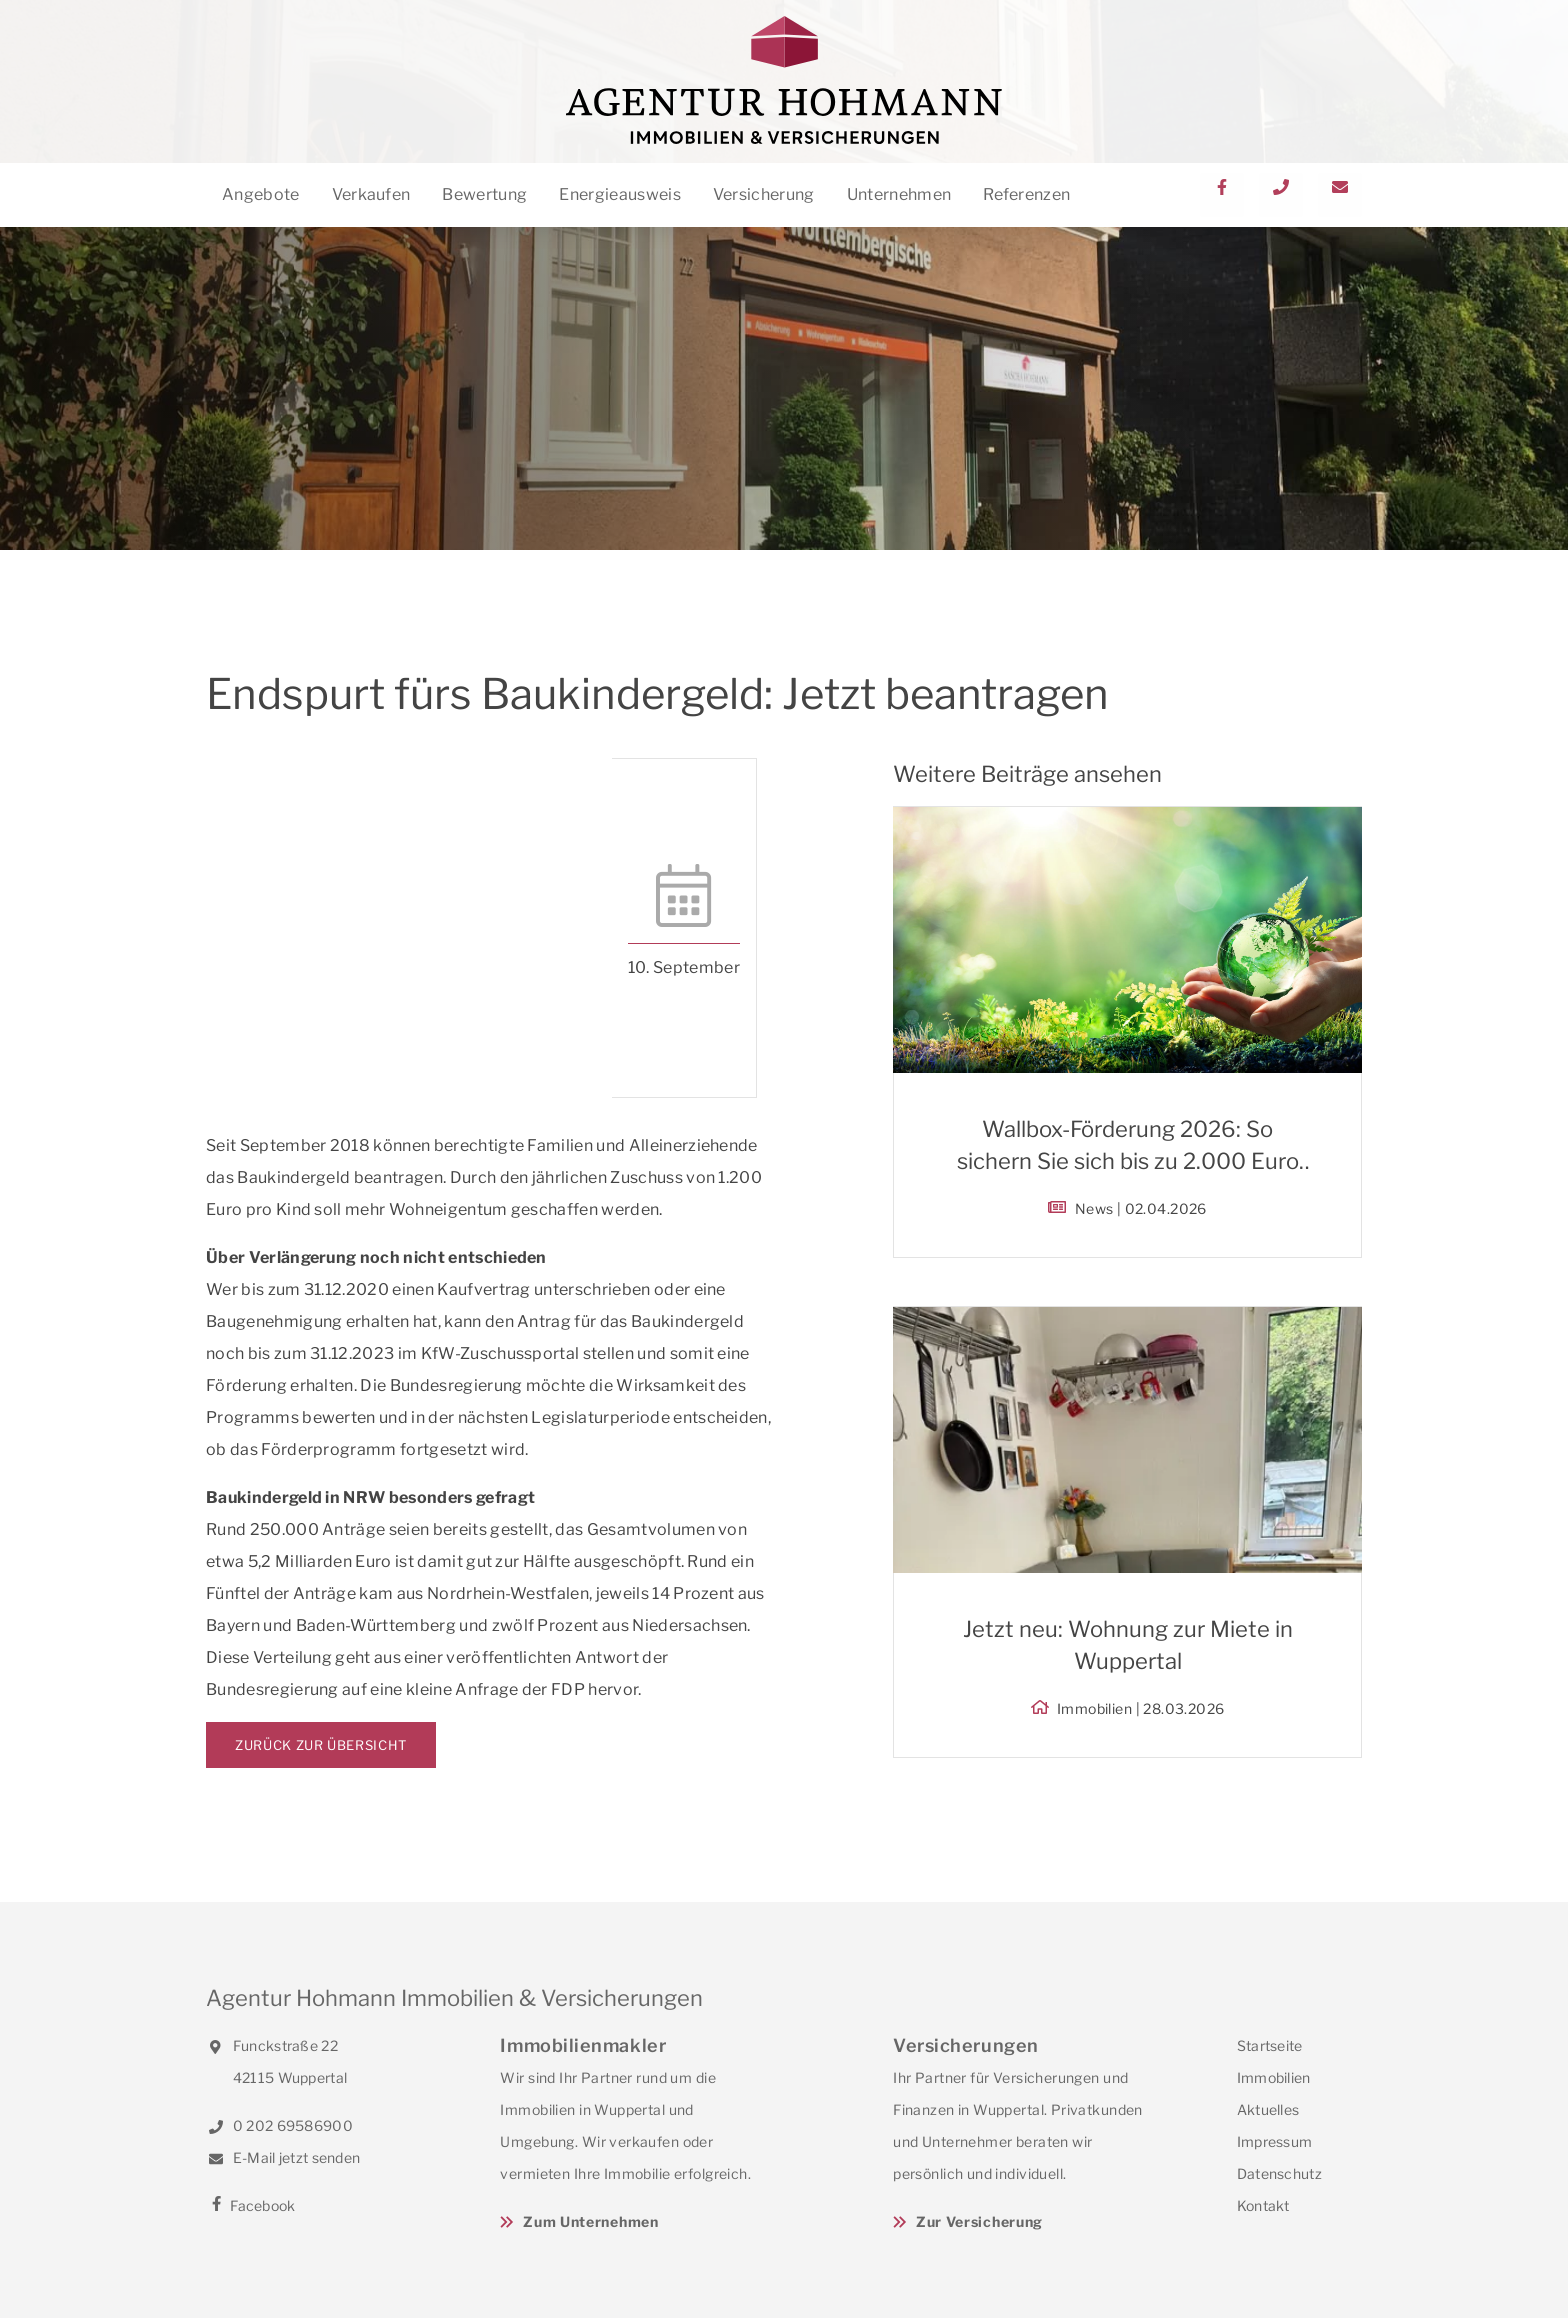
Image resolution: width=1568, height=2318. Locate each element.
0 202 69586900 (279, 2125)
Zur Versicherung (979, 2221)
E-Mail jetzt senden (283, 2157)
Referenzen (1026, 194)
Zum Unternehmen (591, 2221)
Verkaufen (371, 194)
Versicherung (764, 194)
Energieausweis (619, 194)
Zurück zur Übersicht (321, 1745)
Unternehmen (899, 194)
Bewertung (484, 194)
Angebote (261, 194)
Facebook (251, 2205)
